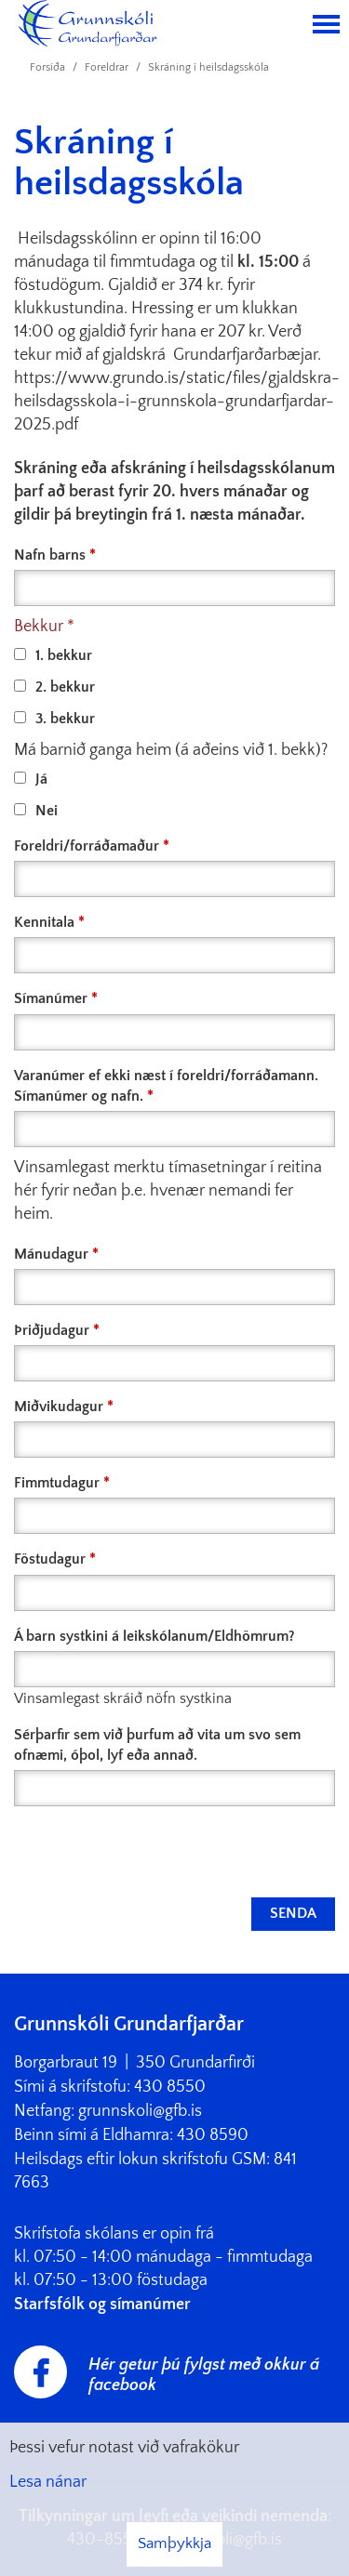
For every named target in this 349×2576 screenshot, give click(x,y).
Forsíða (47, 67)
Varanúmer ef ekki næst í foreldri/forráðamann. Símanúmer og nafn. (166, 1085)
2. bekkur (54, 687)
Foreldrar (106, 67)
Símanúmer (50, 998)
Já (30, 779)
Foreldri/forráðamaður (86, 846)
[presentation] (155, 1852)
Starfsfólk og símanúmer (102, 2304)
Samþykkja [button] (174, 2543)
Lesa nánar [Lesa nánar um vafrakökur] (48, 2482)
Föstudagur (50, 1559)
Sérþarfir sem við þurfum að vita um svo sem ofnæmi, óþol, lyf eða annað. (157, 1745)
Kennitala (44, 922)
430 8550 (170, 2087)
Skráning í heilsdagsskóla (208, 67)
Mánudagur (51, 1254)
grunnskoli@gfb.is (140, 2111)
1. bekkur (53, 655)
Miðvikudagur (58, 1406)
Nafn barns (50, 555)
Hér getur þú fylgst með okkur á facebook (203, 2375)
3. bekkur (54, 718)
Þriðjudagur (51, 1330)
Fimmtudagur (57, 1482)
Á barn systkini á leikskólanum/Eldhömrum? (154, 1636)
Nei (36, 810)
